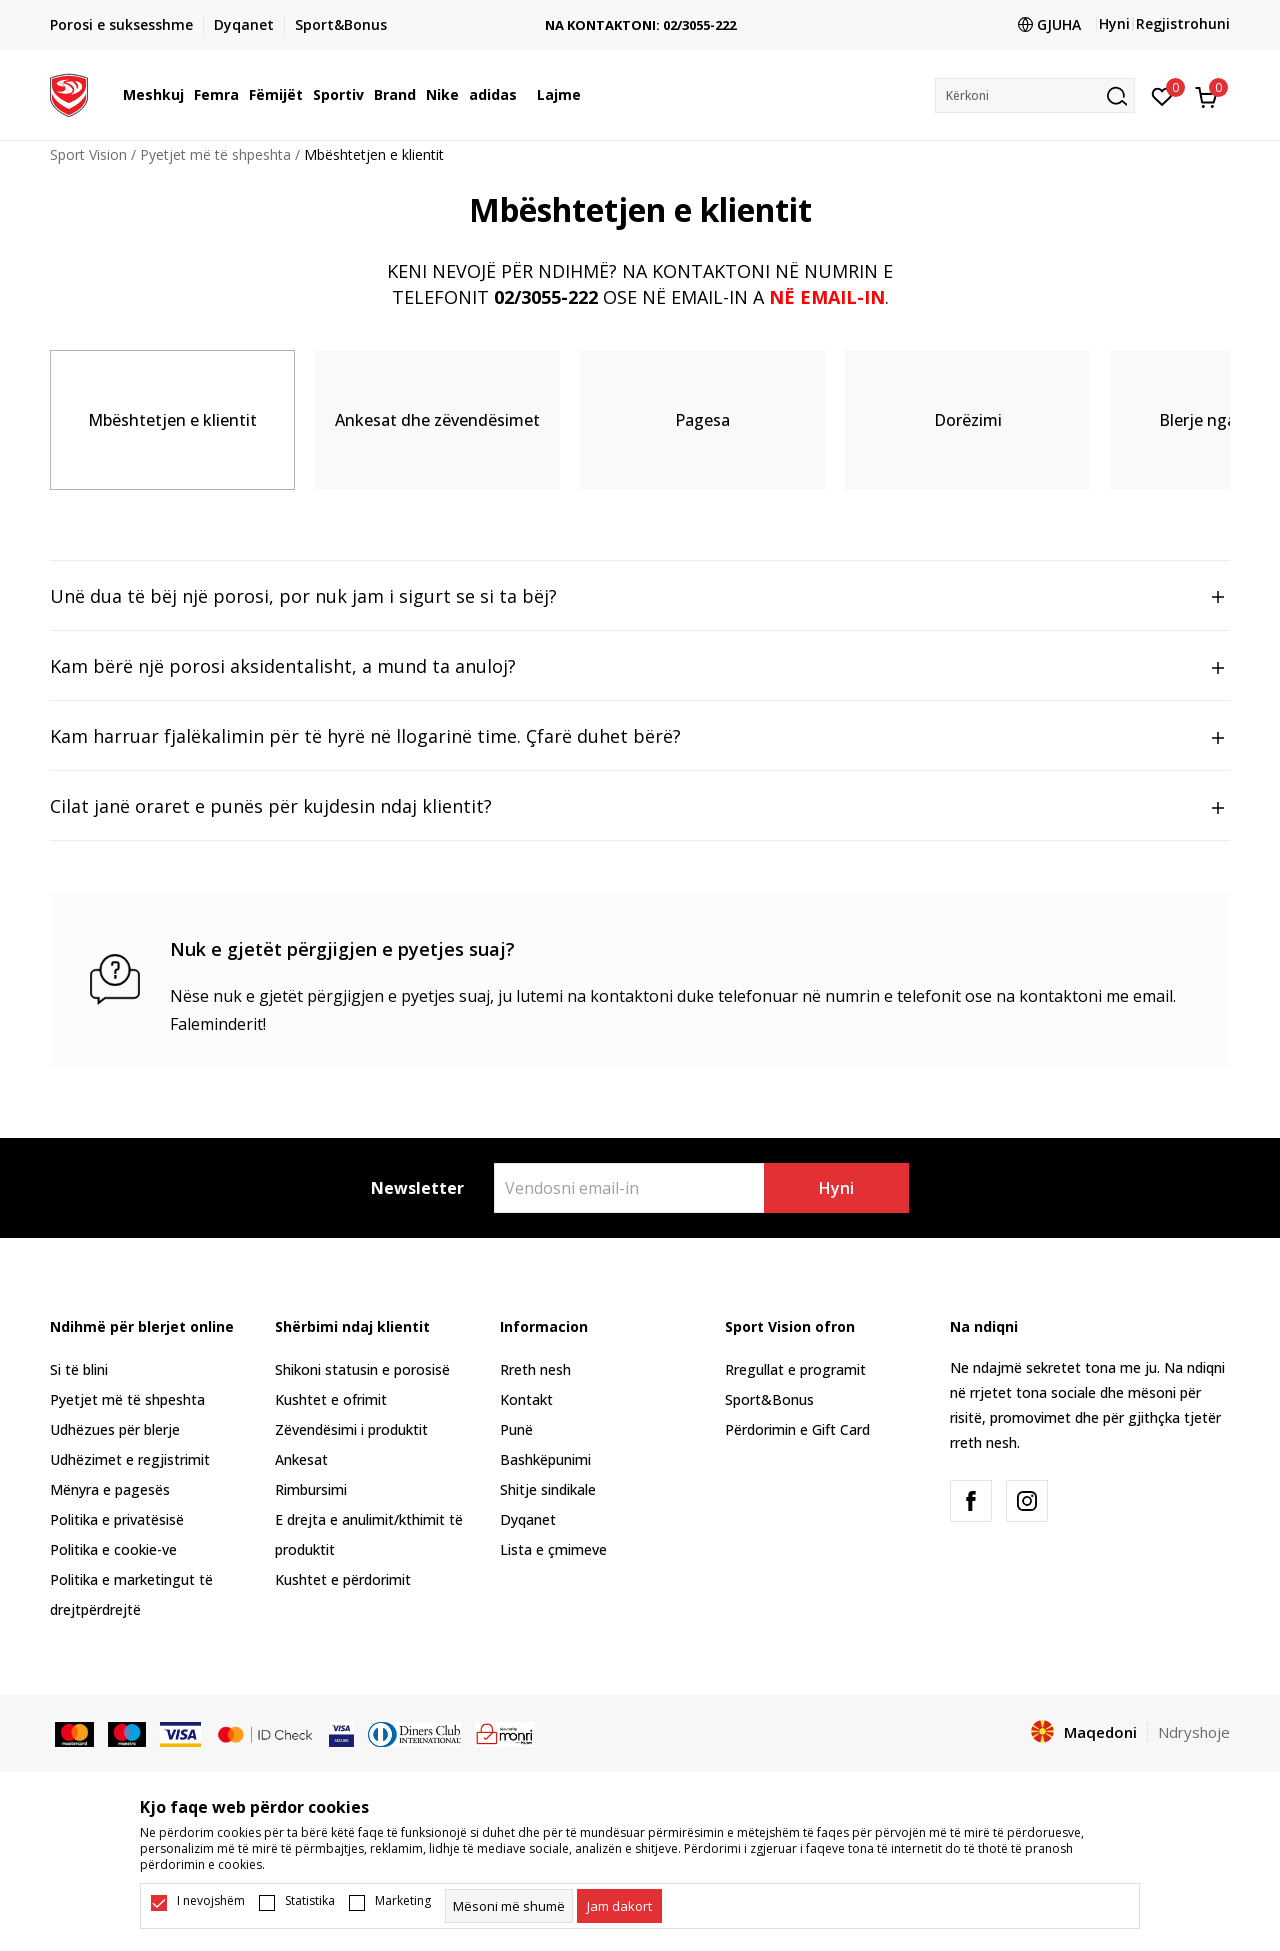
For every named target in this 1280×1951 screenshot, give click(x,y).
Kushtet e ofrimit (331, 1399)
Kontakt (526, 1399)
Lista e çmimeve (553, 1549)
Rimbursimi (311, 1489)
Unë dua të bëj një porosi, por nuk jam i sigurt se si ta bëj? (640, 596)
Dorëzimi (968, 420)
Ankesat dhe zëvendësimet (437, 420)
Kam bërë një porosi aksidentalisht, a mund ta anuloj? (640, 667)
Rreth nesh (535, 1369)
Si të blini (79, 1369)
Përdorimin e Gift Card (797, 1429)
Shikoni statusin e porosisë (362, 1369)
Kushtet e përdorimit (343, 1579)
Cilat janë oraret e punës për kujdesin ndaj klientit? (640, 807)
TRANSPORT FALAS (640, 9)
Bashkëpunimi (545, 1459)
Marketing (403, 1901)
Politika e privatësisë (117, 1519)
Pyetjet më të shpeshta (215, 154)
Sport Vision (88, 154)
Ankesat (301, 1459)
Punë (516, 1429)
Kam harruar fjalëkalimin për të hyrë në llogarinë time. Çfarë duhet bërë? (640, 737)
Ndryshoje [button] (1194, 1732)
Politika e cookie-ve (113, 1549)
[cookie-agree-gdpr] (619, 1906)
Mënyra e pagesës (110, 1489)
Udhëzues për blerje (115, 1429)
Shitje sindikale (548, 1489)
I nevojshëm (211, 1901)
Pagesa (702, 420)
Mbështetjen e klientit (172, 420)
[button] (1035, 95)
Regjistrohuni (1183, 23)
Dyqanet (528, 1519)
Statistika (310, 1901)
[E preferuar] (1162, 95)
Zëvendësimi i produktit (351, 1429)
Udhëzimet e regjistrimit (130, 1459)
